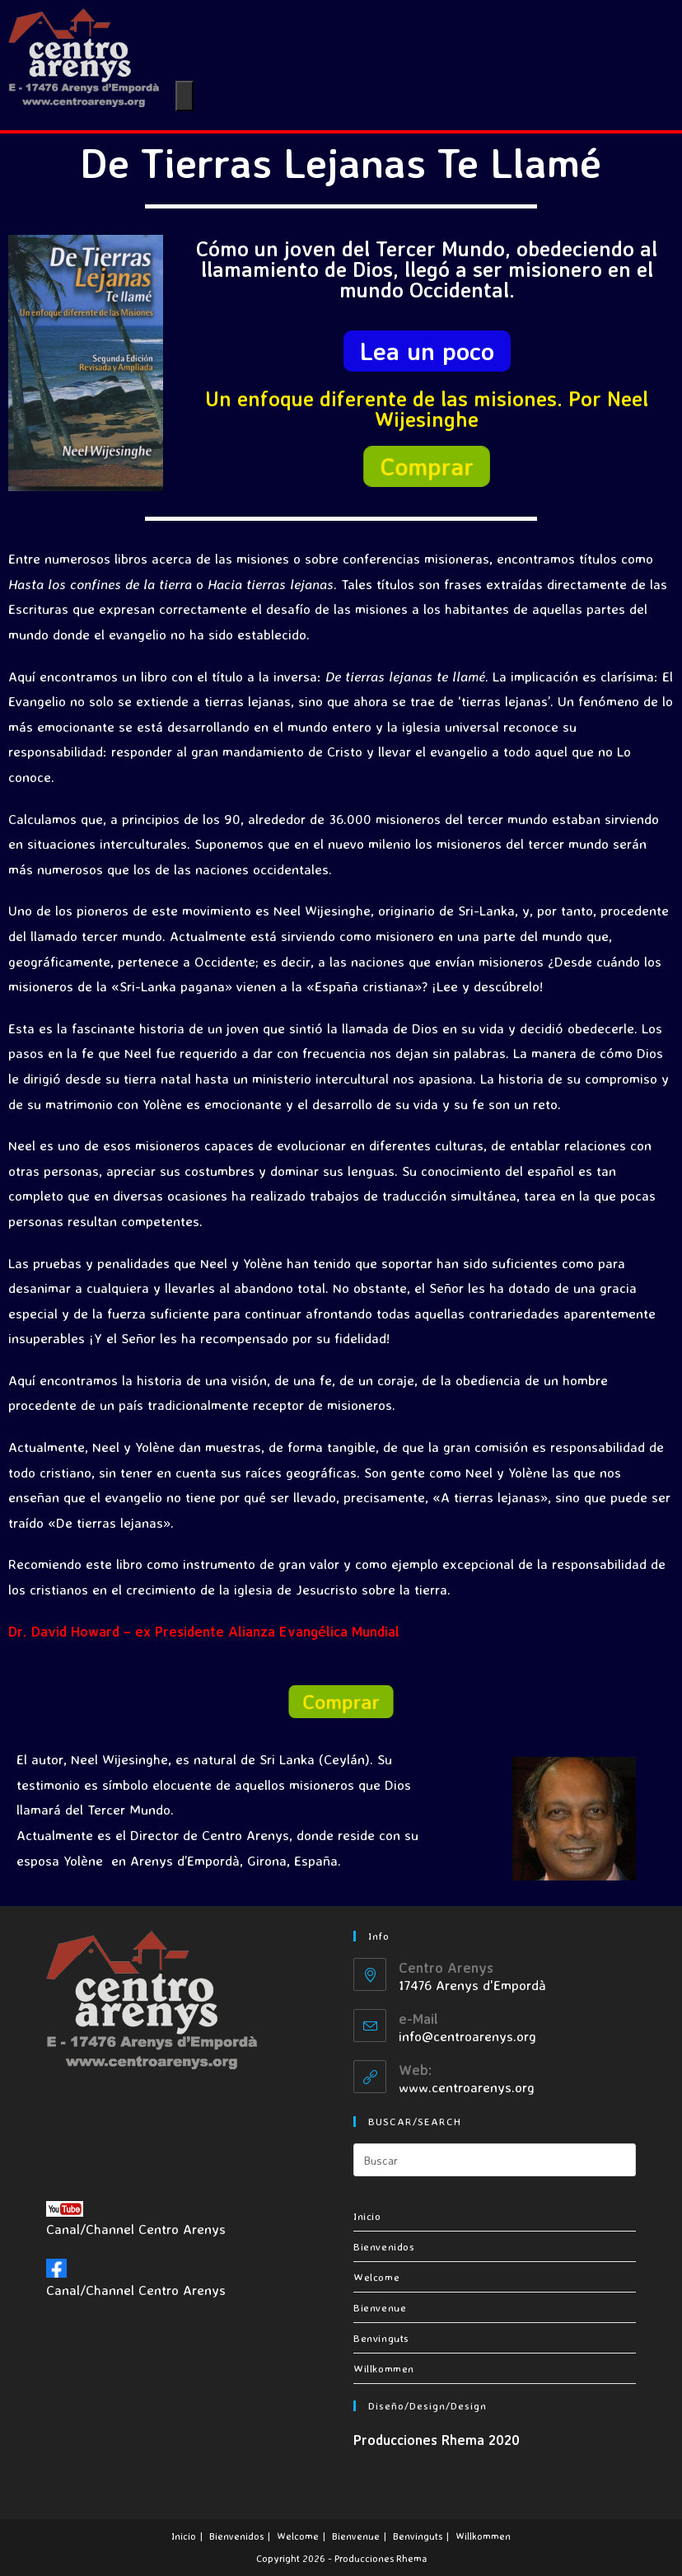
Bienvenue (379, 2307)
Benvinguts (381, 2337)
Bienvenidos (384, 2246)
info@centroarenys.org (467, 2035)
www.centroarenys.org (467, 2087)
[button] (427, 351)
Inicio (367, 2215)
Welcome (376, 2276)
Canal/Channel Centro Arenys (136, 2219)
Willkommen (383, 2368)
